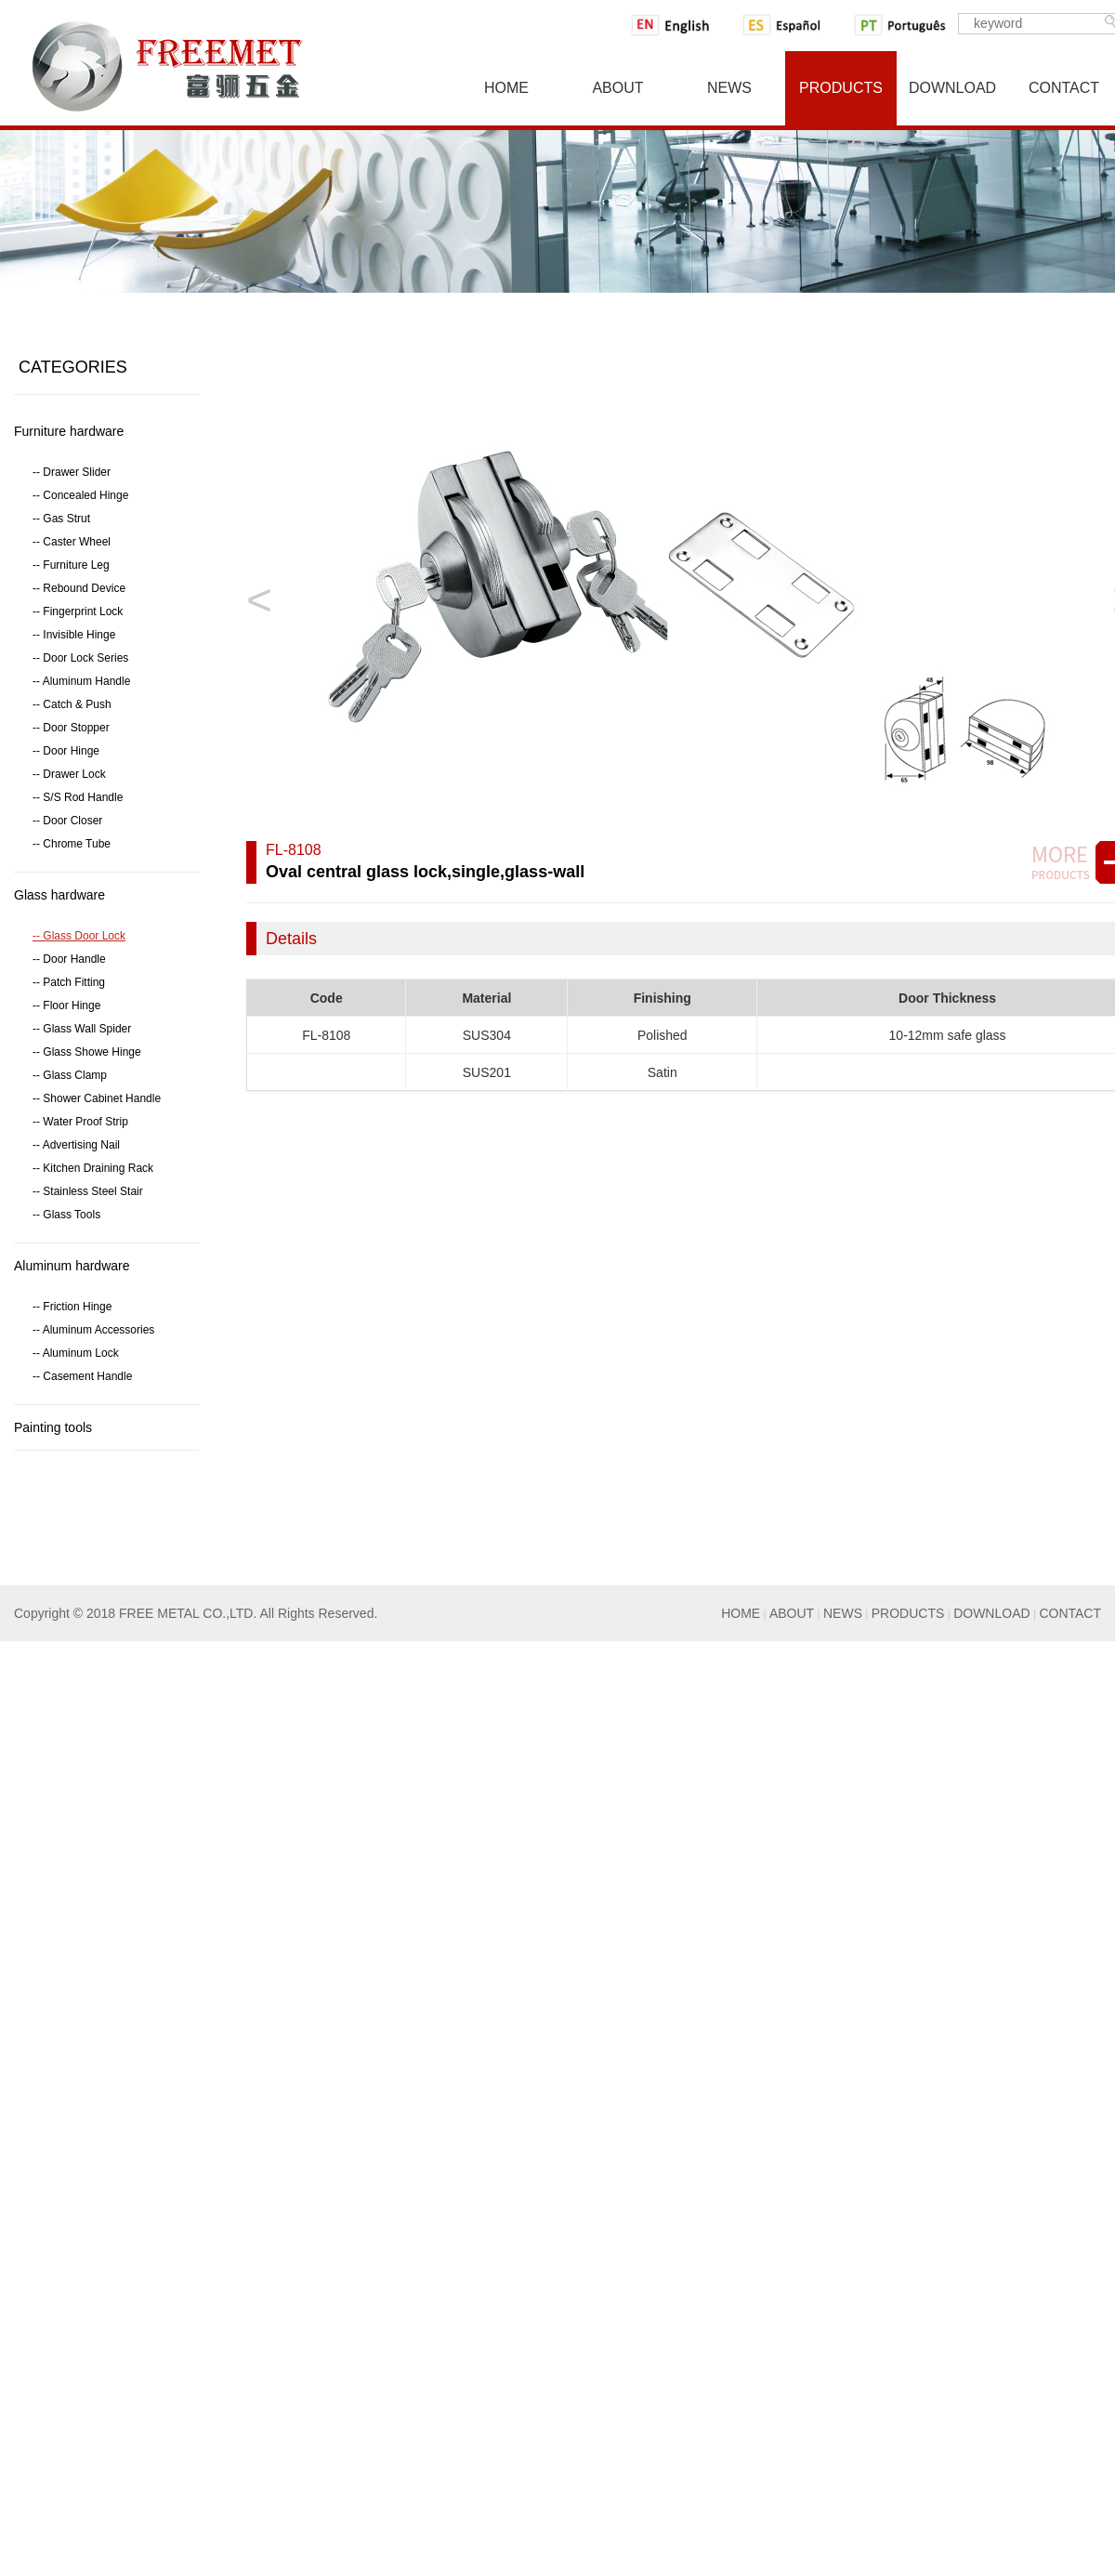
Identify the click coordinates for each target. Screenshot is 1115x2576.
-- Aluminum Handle (81, 681)
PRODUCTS (908, 1613)
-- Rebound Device (79, 588)
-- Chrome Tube (72, 843)
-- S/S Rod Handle (78, 797)
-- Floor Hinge (66, 1005)
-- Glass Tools (66, 1214)
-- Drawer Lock (69, 774)
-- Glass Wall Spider (82, 1028)
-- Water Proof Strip (80, 1121)
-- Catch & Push (72, 704)
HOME (740, 1613)
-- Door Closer (67, 820)
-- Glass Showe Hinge (87, 1051)
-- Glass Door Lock (79, 935)
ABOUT (791, 1613)
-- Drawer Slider (72, 472)
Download (952, 88)
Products (841, 88)
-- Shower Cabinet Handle (97, 1098)
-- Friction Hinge (72, 1306)
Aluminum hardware (72, 1265)
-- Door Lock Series (80, 657)
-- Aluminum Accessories (93, 1329)
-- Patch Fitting (69, 982)
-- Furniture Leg (71, 565)
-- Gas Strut (61, 518)
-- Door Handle (69, 959)
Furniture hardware (69, 431)
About (617, 88)
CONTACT (1070, 1613)
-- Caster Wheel (72, 541)
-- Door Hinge (66, 750)
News (729, 88)
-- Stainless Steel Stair (88, 1191)
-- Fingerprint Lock (78, 611)
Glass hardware (59, 894)
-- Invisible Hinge (74, 634)
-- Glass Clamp (70, 1075)
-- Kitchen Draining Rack (93, 1168)
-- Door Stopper (71, 727)
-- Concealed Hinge (80, 495)
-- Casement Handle (82, 1376)
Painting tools (53, 1427)
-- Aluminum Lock (76, 1353)
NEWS (842, 1613)
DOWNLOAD (991, 1613)
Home (506, 88)
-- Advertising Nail (76, 1144)
